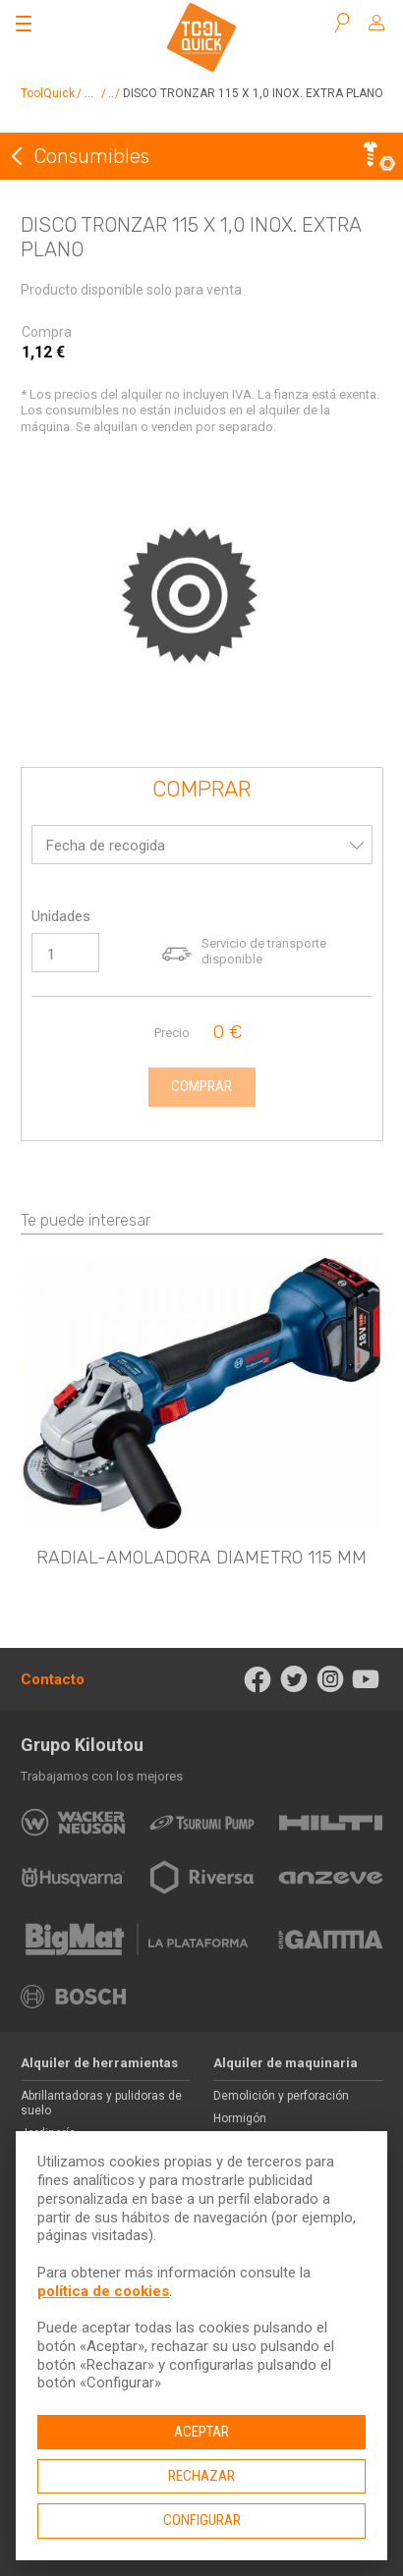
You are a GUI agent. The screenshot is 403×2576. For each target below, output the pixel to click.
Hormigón (239, 2118)
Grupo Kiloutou (82, 1744)
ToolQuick (48, 93)
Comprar (201, 790)
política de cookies (103, 2291)
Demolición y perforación (281, 2096)
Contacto (53, 1679)
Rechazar (201, 2476)
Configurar (202, 2520)
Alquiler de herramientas (99, 2062)
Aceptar (201, 2431)
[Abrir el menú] (23, 23)
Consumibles (91, 156)
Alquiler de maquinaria (285, 2062)
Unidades (60, 916)
